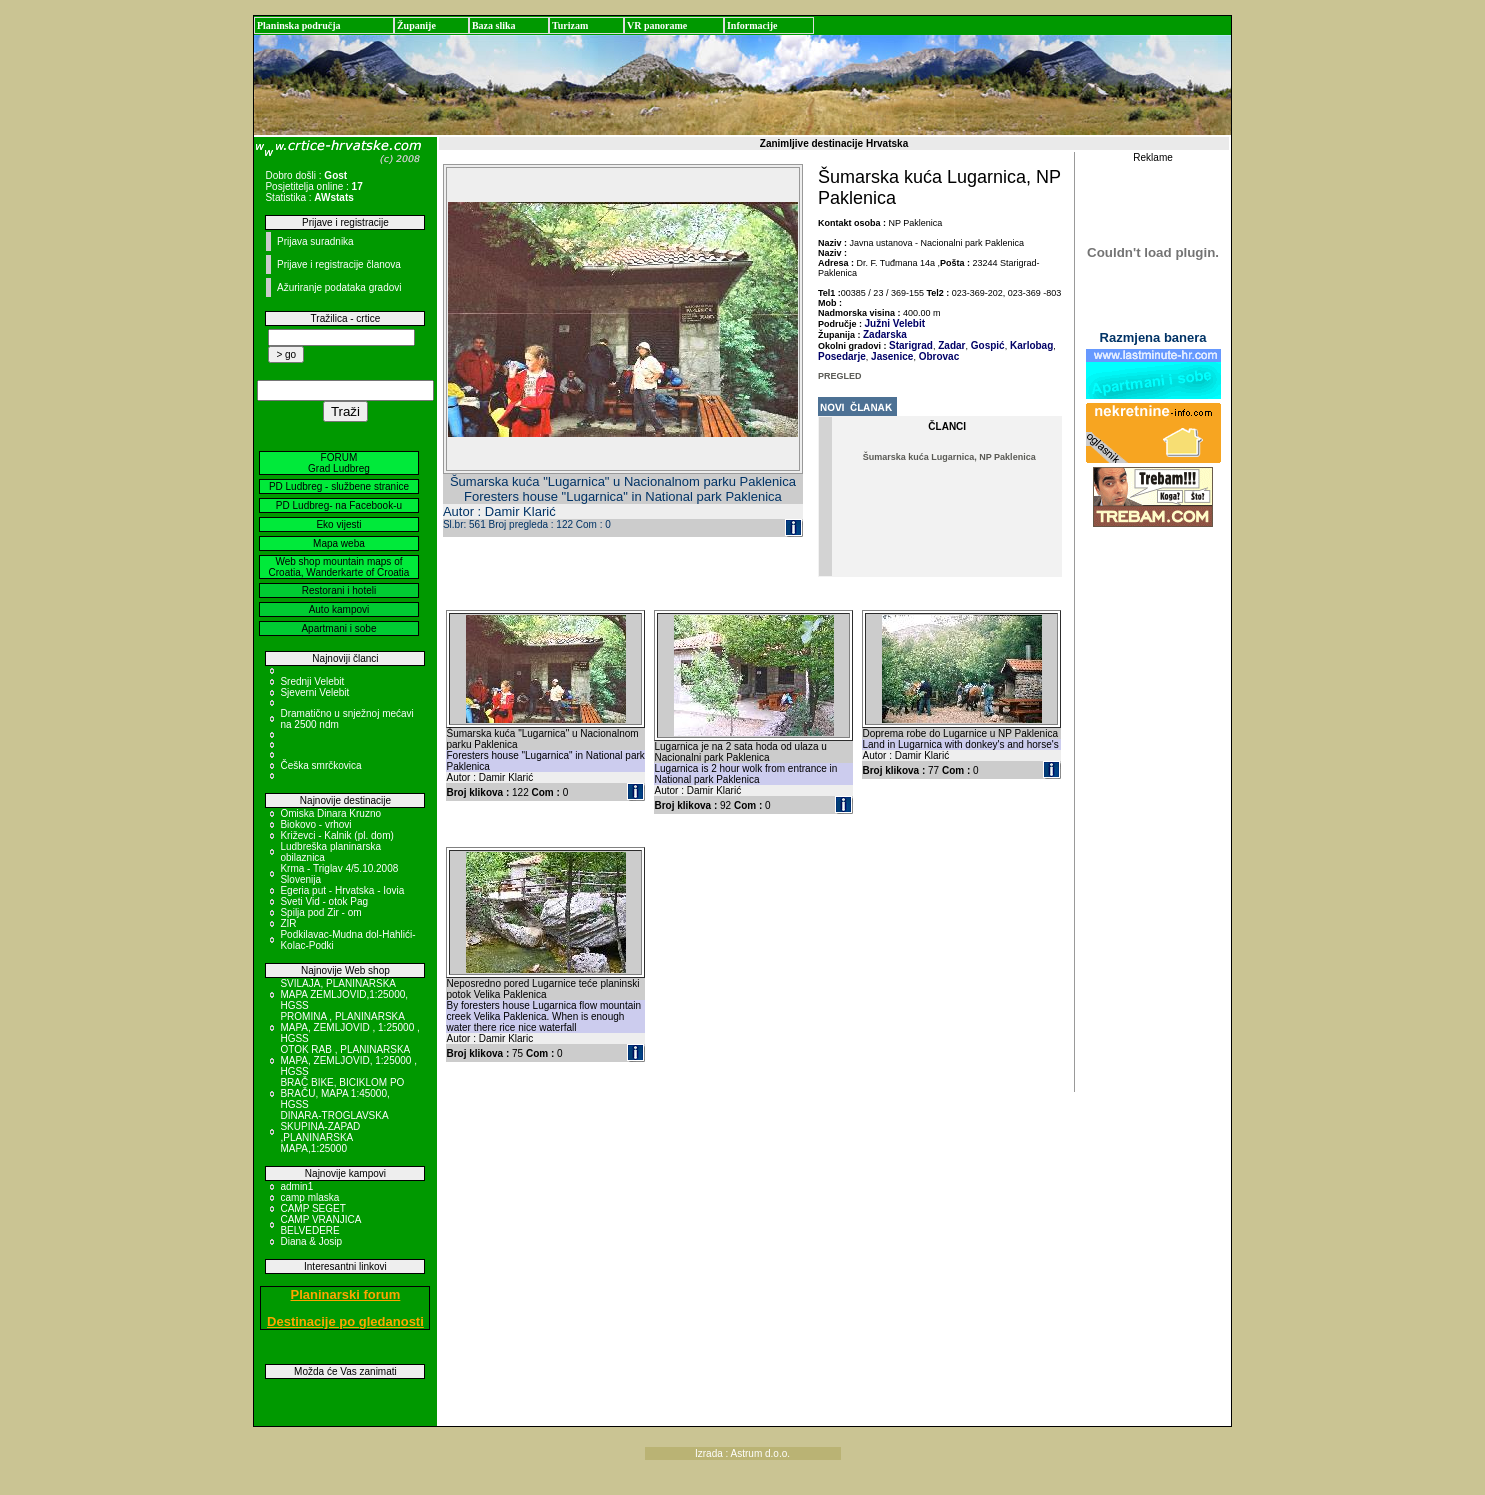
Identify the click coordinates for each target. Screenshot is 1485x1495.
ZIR (288, 923)
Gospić (986, 345)
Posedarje (842, 356)
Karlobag (1030, 345)
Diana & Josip (311, 1241)
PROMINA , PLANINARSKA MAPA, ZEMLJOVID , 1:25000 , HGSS (349, 1027)
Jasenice (890, 356)
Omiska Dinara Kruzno (330, 813)
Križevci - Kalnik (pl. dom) (336, 835)
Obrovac (937, 356)
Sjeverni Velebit (314, 692)
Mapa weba (339, 543)
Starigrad (911, 345)
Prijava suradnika (315, 241)
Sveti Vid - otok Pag (324, 901)
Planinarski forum (346, 1294)
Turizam (570, 25)
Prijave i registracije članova (339, 264)
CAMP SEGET (312, 1208)
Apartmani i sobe (338, 628)
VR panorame (657, 25)
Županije (416, 25)
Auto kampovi (339, 609)
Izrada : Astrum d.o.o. (742, 1453)
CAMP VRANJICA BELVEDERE (320, 1225)
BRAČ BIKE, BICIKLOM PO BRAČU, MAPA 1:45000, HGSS (342, 1093)
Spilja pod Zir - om (320, 912)
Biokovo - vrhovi (315, 824)
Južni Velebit (895, 323)
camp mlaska (309, 1197)
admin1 (296, 1186)
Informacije (752, 25)
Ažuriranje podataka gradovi (339, 287)
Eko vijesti (338, 524)
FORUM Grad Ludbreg (339, 463)
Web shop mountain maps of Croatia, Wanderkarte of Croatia (339, 567)
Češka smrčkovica (320, 765)
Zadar (950, 345)
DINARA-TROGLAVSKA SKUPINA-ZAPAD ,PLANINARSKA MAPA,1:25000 (334, 1132)
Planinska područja (299, 25)
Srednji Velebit (312, 681)
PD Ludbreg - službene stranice (339, 486)
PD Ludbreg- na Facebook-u (339, 505)
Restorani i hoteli (339, 590)
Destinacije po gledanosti (345, 1321)
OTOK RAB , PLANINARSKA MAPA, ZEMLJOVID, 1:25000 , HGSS (348, 1060)
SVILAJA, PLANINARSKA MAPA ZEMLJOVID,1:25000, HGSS (344, 994)
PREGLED (840, 376)
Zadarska (885, 334)
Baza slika (494, 25)
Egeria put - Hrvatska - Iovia (342, 890)
